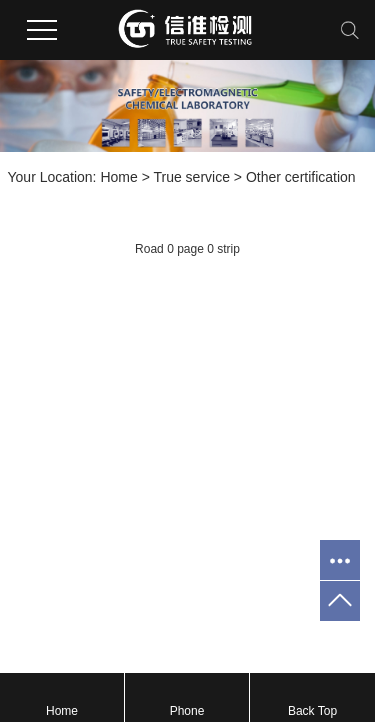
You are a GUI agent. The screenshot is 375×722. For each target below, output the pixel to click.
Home (118, 177)
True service (191, 177)
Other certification (301, 177)
